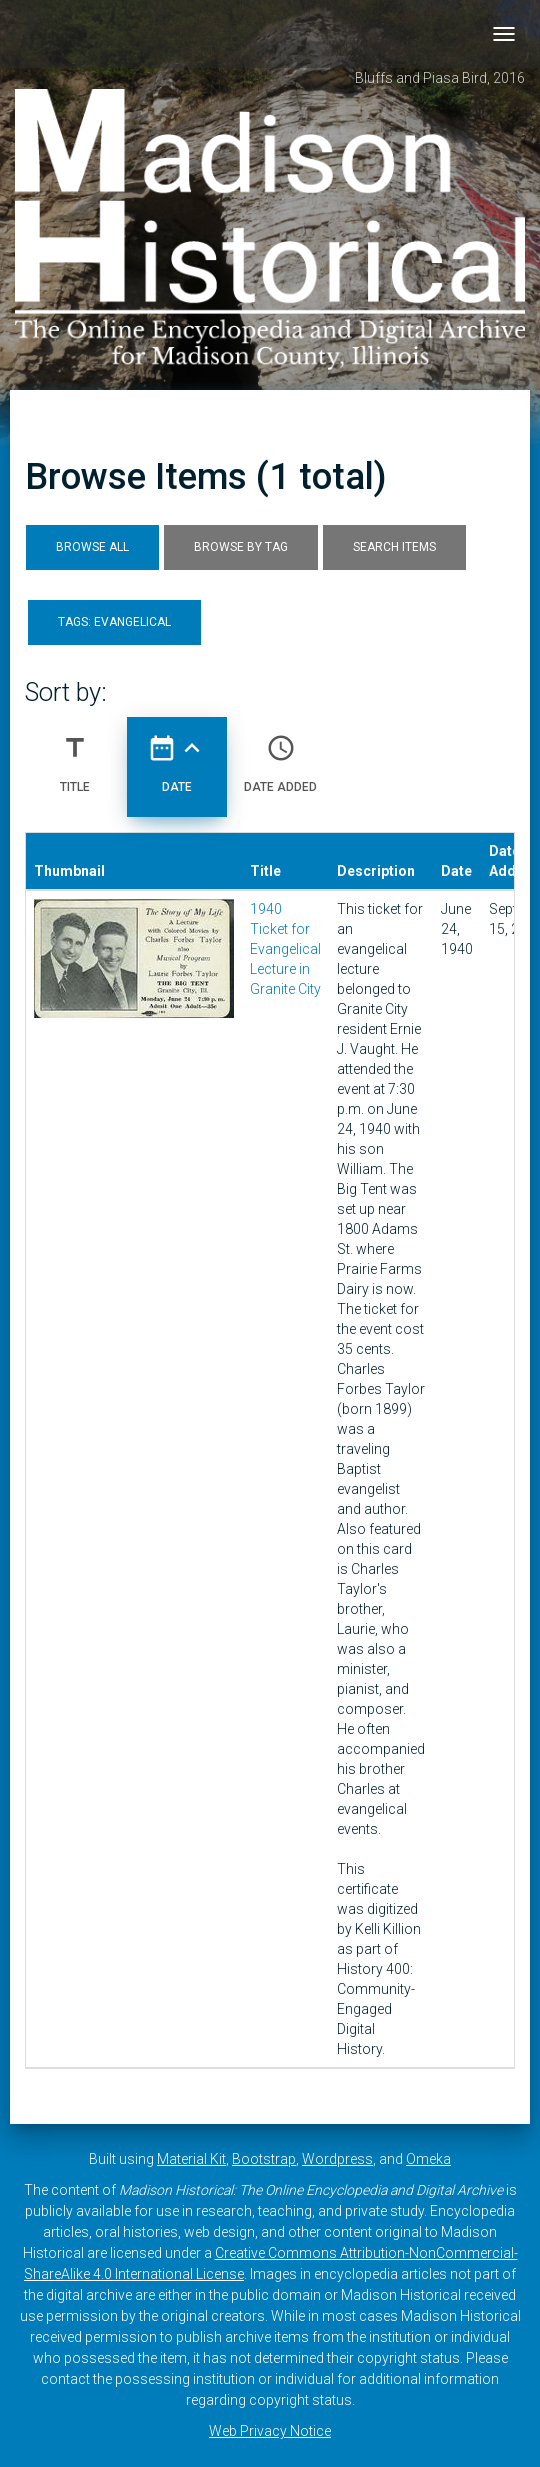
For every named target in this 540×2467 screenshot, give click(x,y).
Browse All (92, 547)
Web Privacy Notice (270, 2431)
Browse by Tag (241, 547)
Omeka (428, 2159)
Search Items (394, 547)
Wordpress (337, 2159)
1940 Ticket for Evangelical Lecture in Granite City (285, 949)
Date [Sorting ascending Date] (177, 756)
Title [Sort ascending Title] (75, 756)
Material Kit (191, 2159)
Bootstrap (264, 2159)
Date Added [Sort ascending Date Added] (280, 756)
